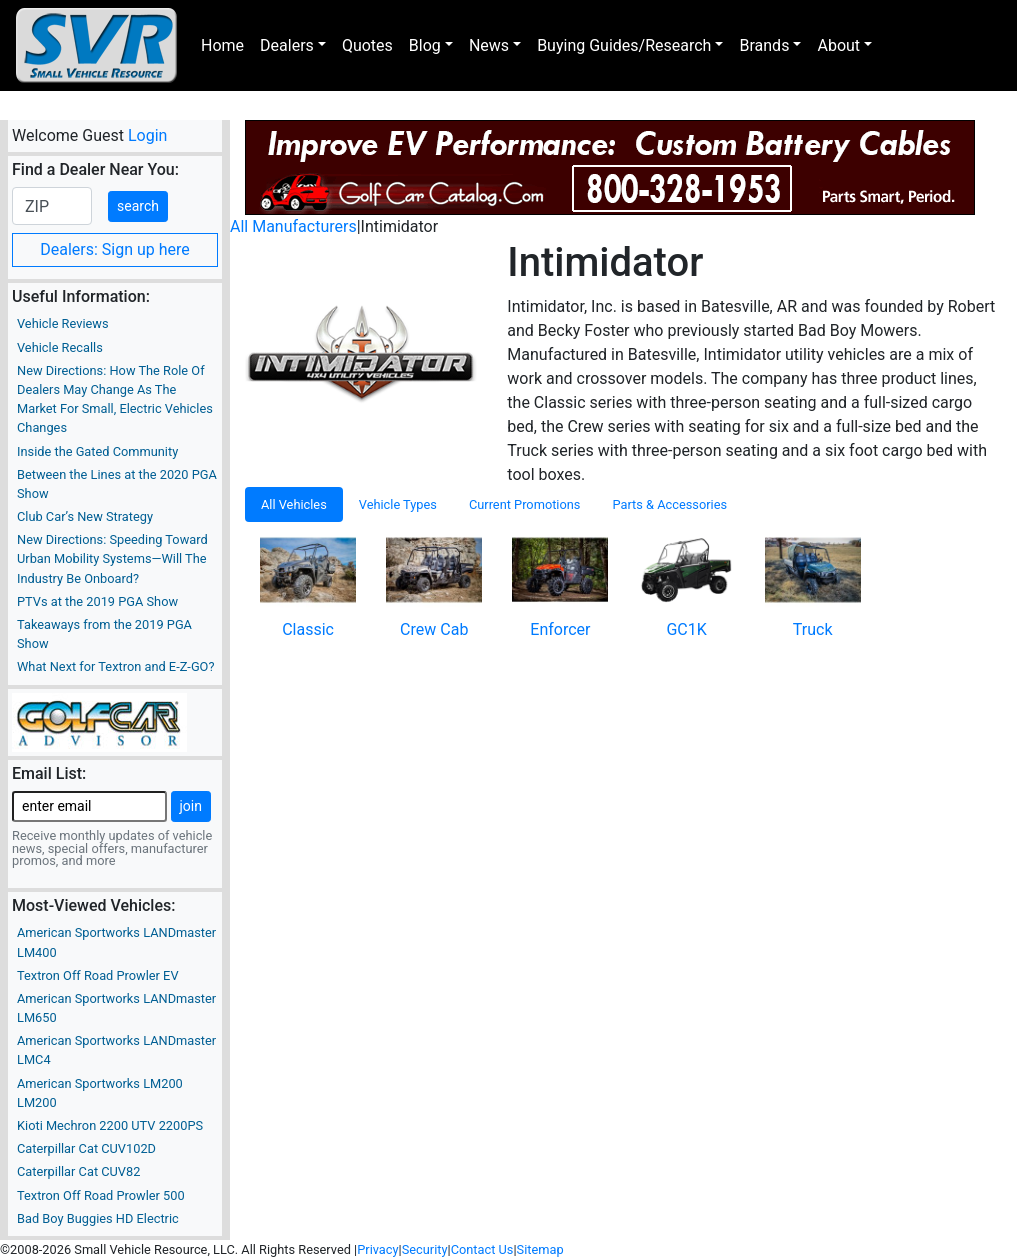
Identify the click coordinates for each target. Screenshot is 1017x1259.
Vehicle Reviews (63, 323)
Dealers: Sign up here (115, 249)
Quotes (367, 45)
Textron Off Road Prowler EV (98, 975)
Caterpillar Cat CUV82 (78, 1171)
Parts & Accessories (669, 504)
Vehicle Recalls (60, 347)
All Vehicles (294, 504)
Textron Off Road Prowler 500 (101, 1195)
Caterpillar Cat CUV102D (86, 1148)
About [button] (838, 45)
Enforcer (560, 629)
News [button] (489, 45)
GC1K (686, 629)
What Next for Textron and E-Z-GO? (115, 666)
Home (222, 45)
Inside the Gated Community (97, 451)
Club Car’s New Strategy (85, 516)
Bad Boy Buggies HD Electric (98, 1218)
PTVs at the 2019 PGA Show (97, 601)
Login (147, 135)
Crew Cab (434, 629)
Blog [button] (425, 45)
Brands (764, 45)
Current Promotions (525, 504)
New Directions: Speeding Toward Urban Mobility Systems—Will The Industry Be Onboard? (112, 558)
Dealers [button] (287, 45)
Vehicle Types (398, 504)
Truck (813, 629)
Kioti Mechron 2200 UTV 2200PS (110, 1125)
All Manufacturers (293, 226)
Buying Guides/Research (624, 45)
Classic (308, 629)
